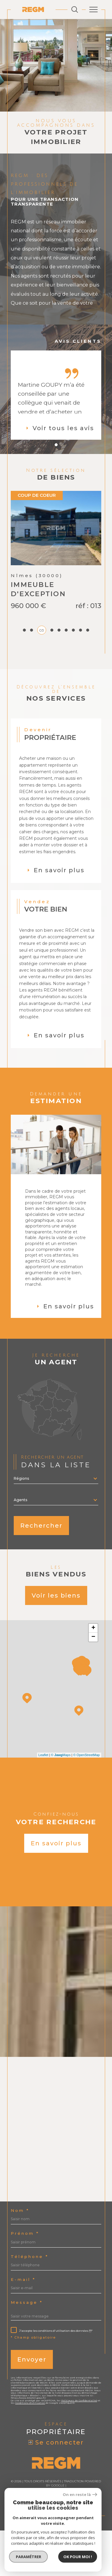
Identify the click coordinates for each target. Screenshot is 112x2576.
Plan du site (54, 2535)
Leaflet (43, 1800)
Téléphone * (29, 2302)
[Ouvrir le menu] (93, 9)
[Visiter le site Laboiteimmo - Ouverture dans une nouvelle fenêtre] (56, 2558)
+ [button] (93, 1673)
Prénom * (25, 2279)
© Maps (61, 1800)
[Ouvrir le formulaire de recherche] (74, 9)
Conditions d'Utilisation (30, 2448)
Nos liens (40, 2539)
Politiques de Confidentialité (79, 2446)
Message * (27, 2348)
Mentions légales (83, 2535)
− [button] (93, 1682)
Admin (23, 2539)
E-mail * (23, 2325)
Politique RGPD (64, 2539)
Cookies (87, 2539)
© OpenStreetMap (86, 1800)
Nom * (20, 2256)
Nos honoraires (27, 2535)
